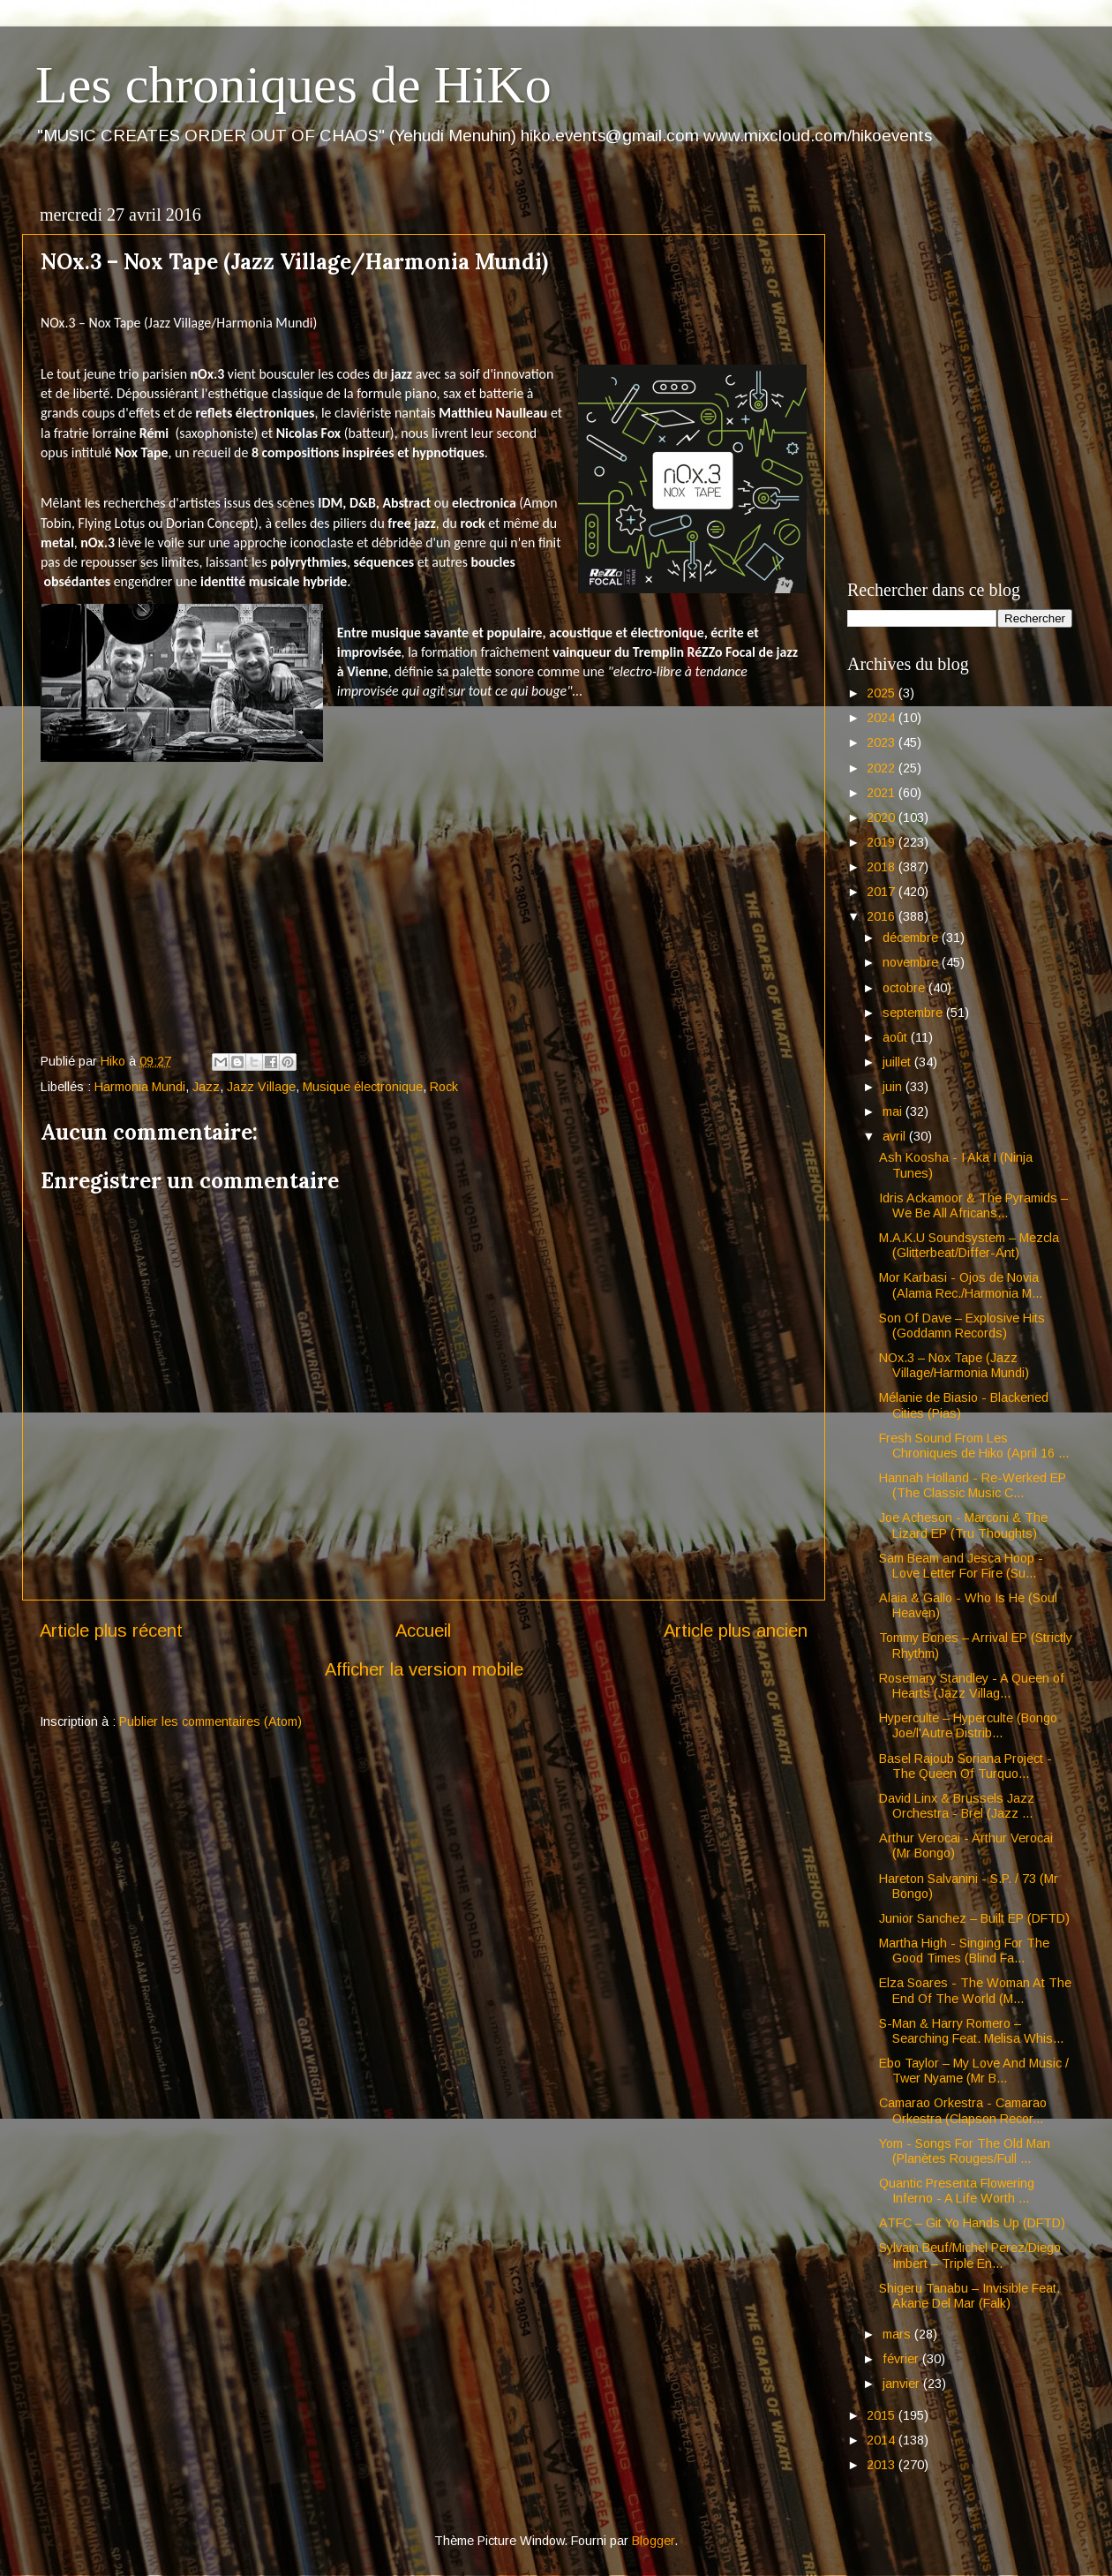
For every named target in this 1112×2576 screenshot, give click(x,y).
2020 (882, 817)
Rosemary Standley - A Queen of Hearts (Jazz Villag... (971, 1685)
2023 (882, 742)
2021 (882, 793)
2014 (882, 2440)
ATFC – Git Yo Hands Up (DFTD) (972, 2223)
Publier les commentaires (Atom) (210, 1721)
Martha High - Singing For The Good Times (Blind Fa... (964, 1950)
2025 (882, 693)
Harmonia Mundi (139, 1087)
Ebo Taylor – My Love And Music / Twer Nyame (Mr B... (974, 2070)
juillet (898, 1062)
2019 (882, 842)
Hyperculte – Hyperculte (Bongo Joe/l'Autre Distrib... (968, 1725)
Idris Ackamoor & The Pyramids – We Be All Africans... (973, 1205)
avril (896, 1136)
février (902, 2359)
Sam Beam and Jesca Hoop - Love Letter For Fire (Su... (961, 1565)
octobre (905, 988)
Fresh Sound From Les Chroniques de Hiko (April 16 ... (974, 1445)
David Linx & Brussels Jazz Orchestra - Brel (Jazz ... (956, 1805)
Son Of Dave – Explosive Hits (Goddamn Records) (962, 1325)
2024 (882, 718)
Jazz (206, 1087)
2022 (882, 768)
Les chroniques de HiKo (293, 85)
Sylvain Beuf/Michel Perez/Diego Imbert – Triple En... (970, 2255)
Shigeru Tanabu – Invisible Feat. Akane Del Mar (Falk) (969, 2295)
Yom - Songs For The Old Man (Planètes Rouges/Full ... (964, 2150)
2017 (882, 892)
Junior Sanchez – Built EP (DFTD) (974, 1918)
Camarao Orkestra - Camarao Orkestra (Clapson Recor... (963, 2110)
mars (898, 2334)
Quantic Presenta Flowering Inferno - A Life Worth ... (956, 2190)
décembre (912, 937)
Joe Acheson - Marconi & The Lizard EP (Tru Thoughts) (963, 1525)
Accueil (423, 1630)
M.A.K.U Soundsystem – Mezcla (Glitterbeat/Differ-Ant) (969, 1245)
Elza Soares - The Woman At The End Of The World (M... (975, 1990)
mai (894, 1111)
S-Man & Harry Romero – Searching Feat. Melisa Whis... (971, 2030)
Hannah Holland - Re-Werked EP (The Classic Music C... (972, 1485)
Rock (444, 1087)
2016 (882, 916)
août (897, 1037)
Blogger (653, 2541)
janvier (903, 2383)
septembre (914, 1013)
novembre (912, 962)
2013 (882, 2465)
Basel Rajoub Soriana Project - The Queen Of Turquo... (965, 1766)
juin (894, 1087)
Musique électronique (363, 1087)
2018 (882, 867)
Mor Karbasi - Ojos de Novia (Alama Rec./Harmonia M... (960, 1284)
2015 (882, 2415)
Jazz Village (261, 1087)
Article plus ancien (736, 1630)
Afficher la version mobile (424, 1669)
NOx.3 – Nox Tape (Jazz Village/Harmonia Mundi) (954, 1365)
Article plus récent (111, 1630)
